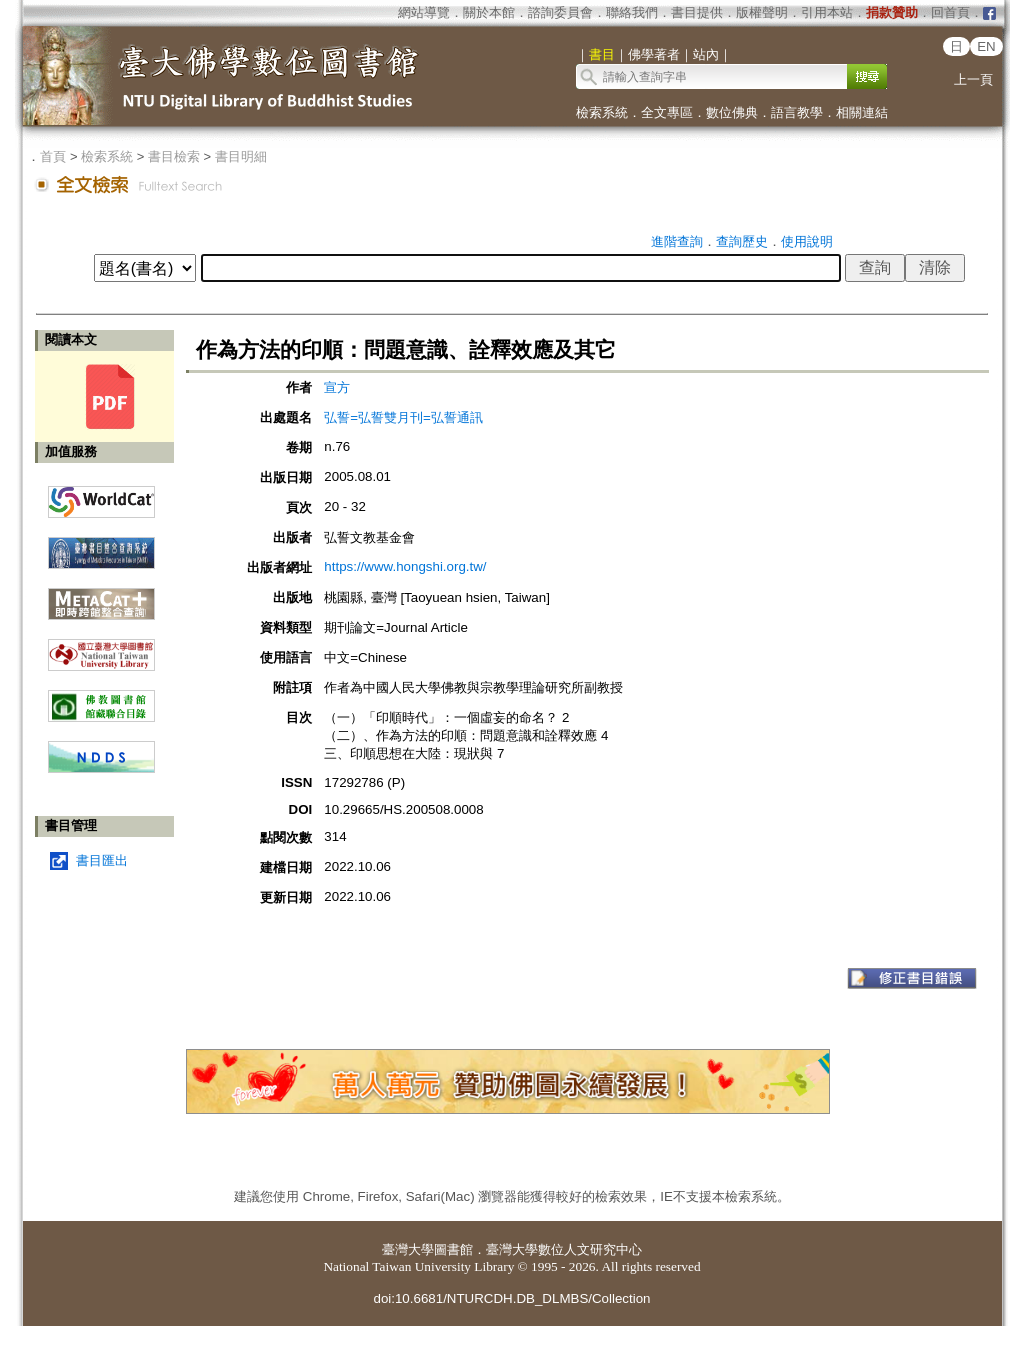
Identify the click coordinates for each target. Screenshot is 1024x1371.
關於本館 (489, 12)
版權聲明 (762, 12)
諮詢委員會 (560, 12)
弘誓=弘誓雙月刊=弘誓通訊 (403, 417)
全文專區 (667, 112)
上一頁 (973, 79)
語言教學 (797, 112)
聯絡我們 (632, 12)
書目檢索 (174, 156)
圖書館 (453, 1249)
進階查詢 (677, 241)
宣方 (337, 387)
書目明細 (241, 156)
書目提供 (697, 12)
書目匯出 (102, 860)
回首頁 (950, 12)
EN (986, 46)
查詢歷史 (742, 241)
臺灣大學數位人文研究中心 (564, 1249)
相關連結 (862, 112)
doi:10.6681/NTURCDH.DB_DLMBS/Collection (511, 1298)
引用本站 (827, 12)
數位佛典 (732, 112)
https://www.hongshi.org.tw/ (405, 566)
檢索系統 (602, 112)
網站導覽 (424, 12)
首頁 (53, 156)
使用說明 (807, 241)
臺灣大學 (408, 1249)
